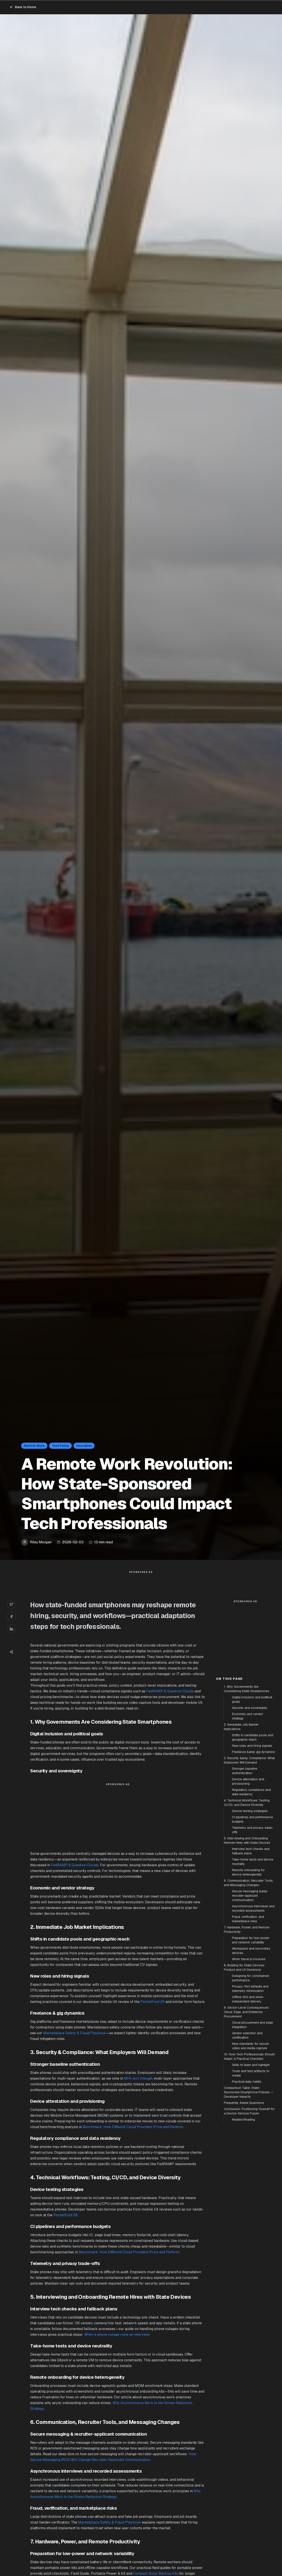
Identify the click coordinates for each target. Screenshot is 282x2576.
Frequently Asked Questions (244, 2182)
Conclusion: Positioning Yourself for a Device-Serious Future (249, 2190)
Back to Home (23, 7)
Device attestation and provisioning (248, 1860)
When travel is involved (248, 2038)
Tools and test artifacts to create (250, 2152)
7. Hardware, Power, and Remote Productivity (246, 2008)
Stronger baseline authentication (244, 1850)
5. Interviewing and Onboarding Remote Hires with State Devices (247, 1919)
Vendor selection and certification (247, 2114)
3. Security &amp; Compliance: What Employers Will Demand (249, 1839)
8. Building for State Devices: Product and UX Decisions (244, 2046)
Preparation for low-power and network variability (250, 2019)
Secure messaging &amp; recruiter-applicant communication (250, 1974)
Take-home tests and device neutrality (252, 1941)
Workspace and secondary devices (251, 2030)
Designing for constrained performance (250, 2057)
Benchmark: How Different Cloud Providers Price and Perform (133, 2135)
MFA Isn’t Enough (138, 2087)
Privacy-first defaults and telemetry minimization (250, 2068)
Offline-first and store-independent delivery (248, 2078)
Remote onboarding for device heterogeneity (248, 1951)
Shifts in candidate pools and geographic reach (252, 1816)
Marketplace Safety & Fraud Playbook (74, 2042)
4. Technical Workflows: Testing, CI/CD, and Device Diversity (247, 1882)
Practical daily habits (246, 2161)
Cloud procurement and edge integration (252, 2104)
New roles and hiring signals (252, 1825)
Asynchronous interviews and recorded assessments (253, 1987)
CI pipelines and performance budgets (252, 1898)
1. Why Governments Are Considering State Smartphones (246, 1768)
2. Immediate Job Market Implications (241, 1806)
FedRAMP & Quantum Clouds (170, 1700)
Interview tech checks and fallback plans (250, 1930)
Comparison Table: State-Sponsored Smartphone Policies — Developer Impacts (248, 2171)
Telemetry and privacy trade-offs (252, 1909)
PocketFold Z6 (152, 2010)
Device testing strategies (250, 1890)
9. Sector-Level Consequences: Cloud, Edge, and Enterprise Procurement (246, 2091)
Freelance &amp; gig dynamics (253, 1831)
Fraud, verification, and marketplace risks (248, 1998)
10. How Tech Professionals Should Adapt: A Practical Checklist (249, 2135)
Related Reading (243, 2199)
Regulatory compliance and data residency (251, 1871)
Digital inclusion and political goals (252, 1778)
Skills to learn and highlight (251, 2144)
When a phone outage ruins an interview (116, 2343)
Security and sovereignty (249, 1787)
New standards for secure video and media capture (250, 2125)
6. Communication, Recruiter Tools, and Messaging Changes (248, 1962)
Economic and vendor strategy (247, 1795)
